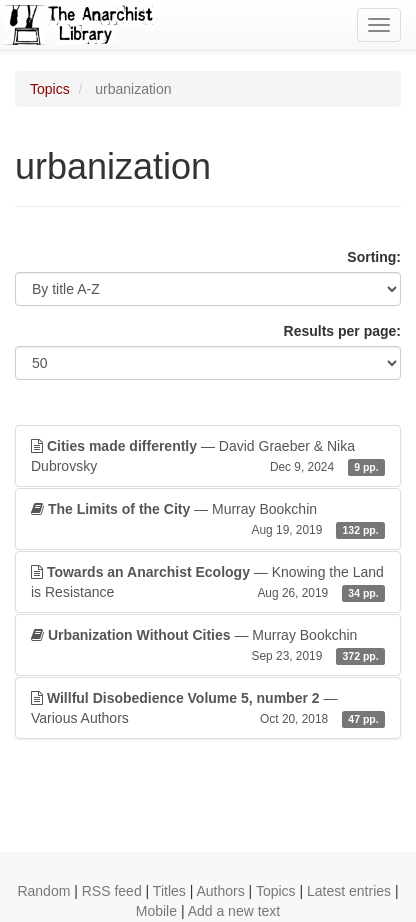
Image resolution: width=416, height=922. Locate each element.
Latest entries (349, 891)
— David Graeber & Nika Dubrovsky (208, 457)
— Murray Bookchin (208, 520)
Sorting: (374, 257)
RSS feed (112, 891)
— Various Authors (208, 709)
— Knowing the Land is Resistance (208, 583)
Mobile (156, 911)
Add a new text (234, 911)
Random (43, 891)
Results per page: (342, 331)
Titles (169, 891)
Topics (50, 89)
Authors (220, 891)
